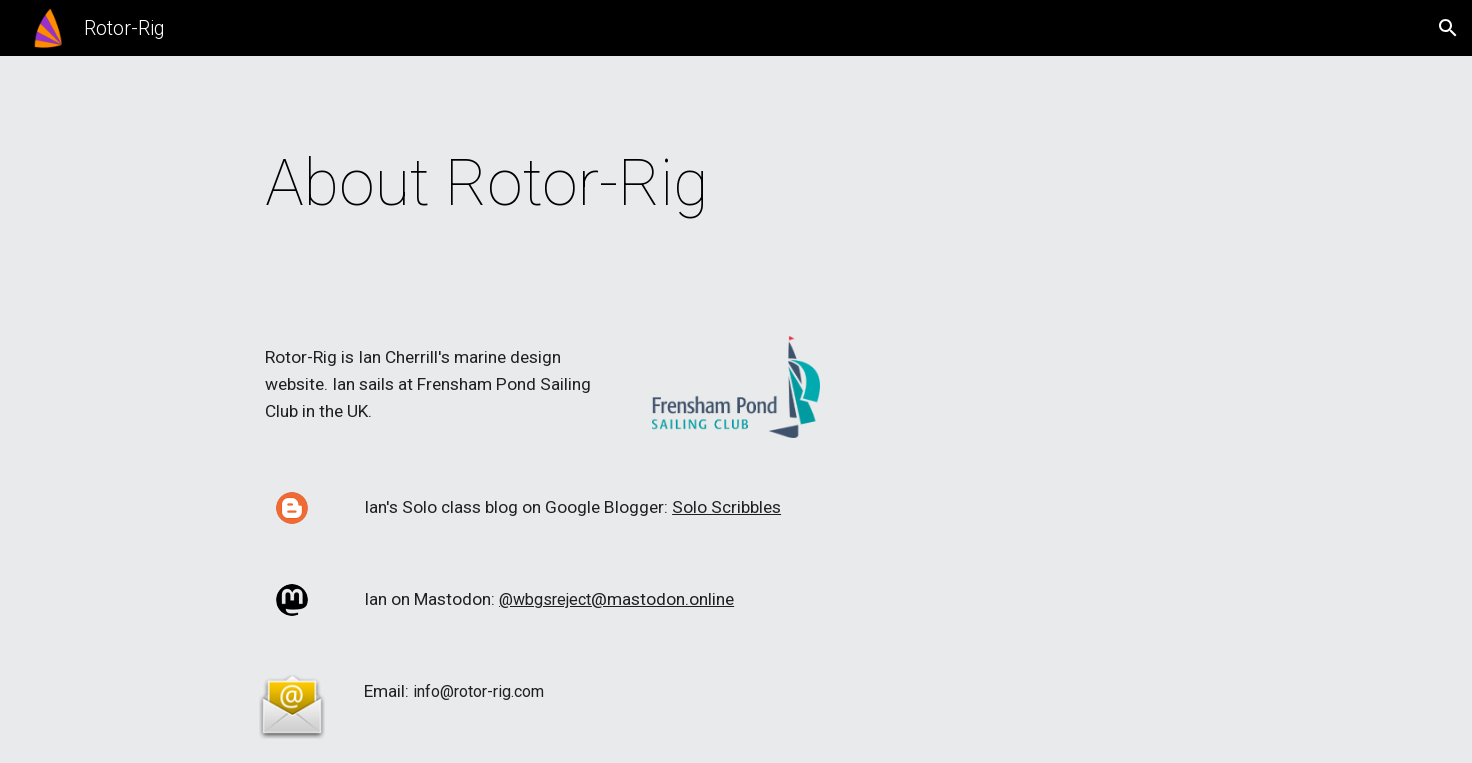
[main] (637, 184)
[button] (1448, 28)
